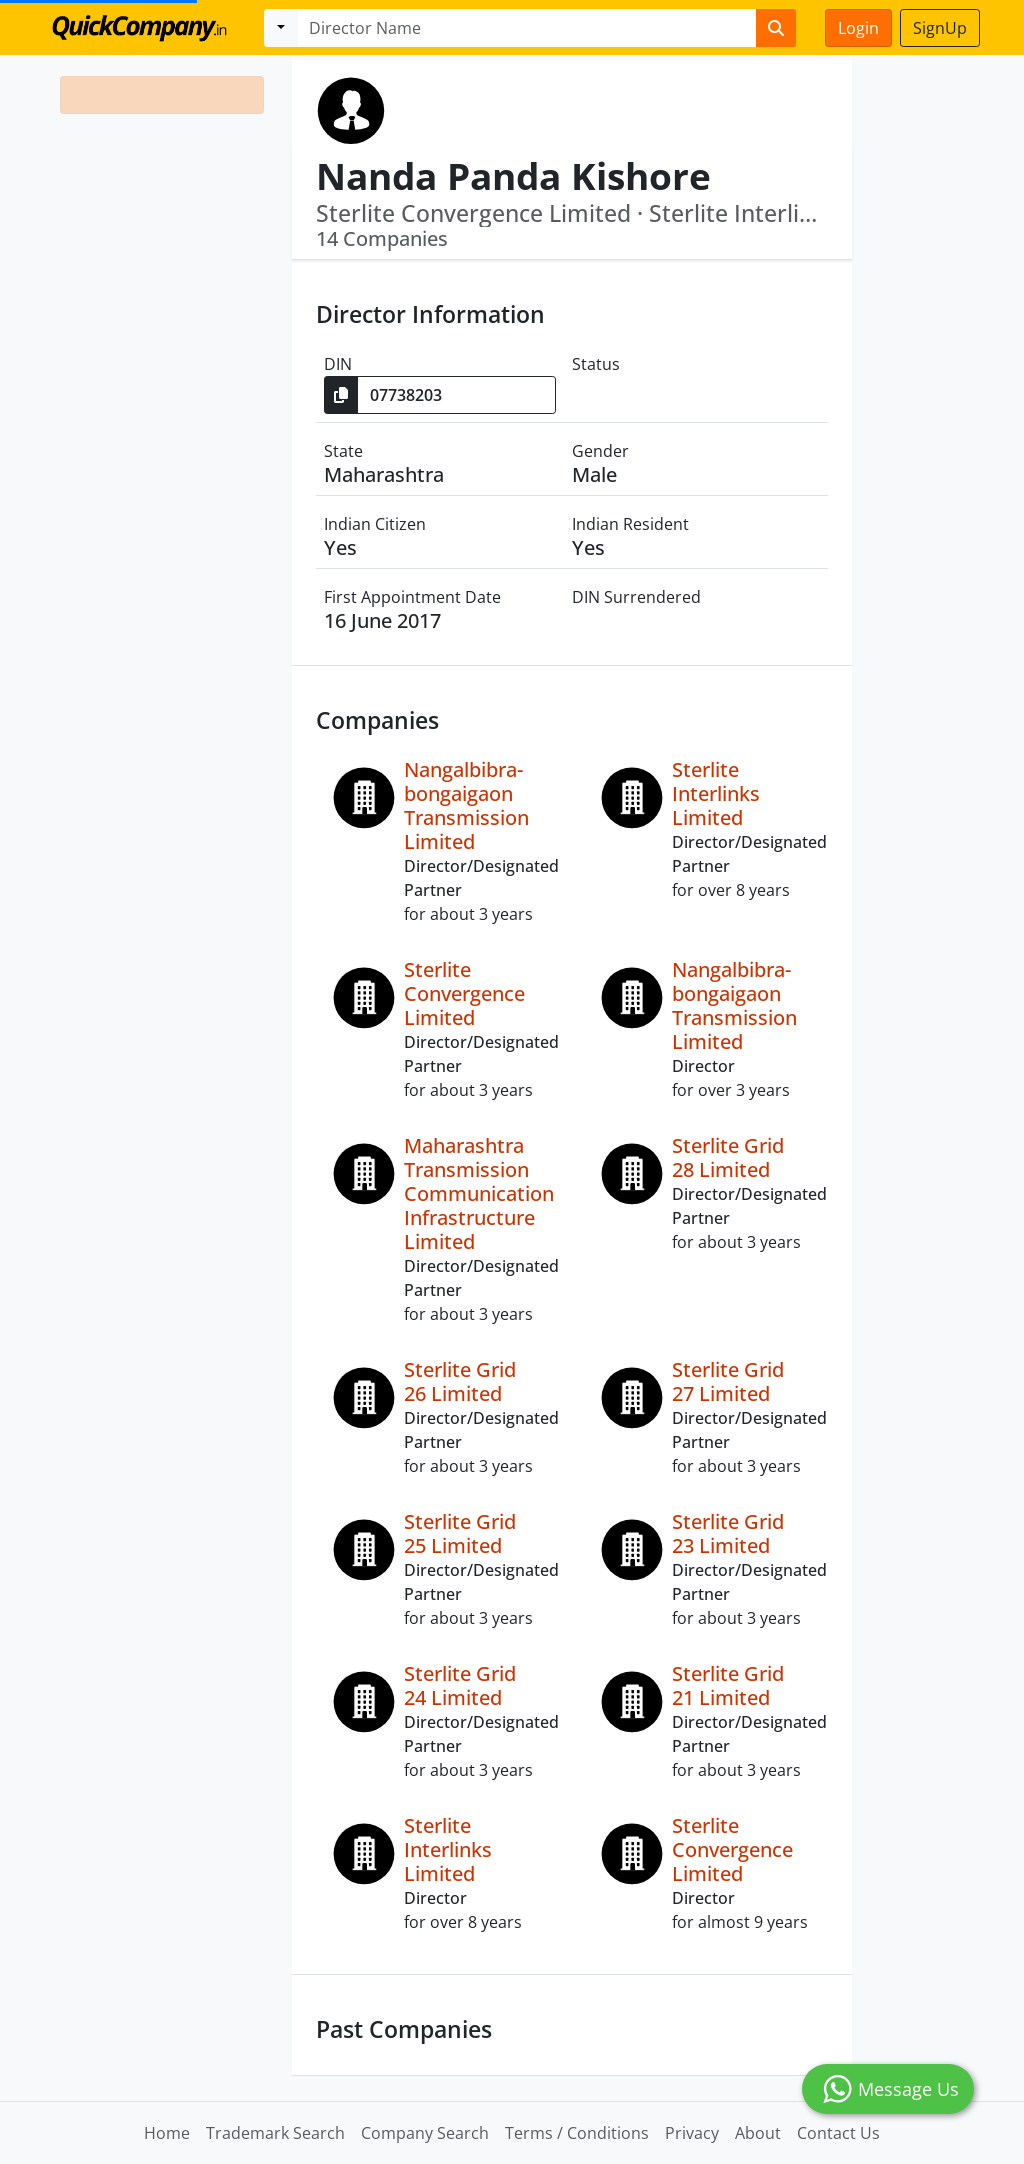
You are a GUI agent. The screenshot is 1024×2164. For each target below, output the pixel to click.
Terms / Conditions (577, 2133)
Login (858, 28)
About (758, 2133)
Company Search (425, 2133)
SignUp (940, 28)
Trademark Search (275, 2133)
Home (167, 2133)
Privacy (692, 2133)
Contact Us (838, 2133)
